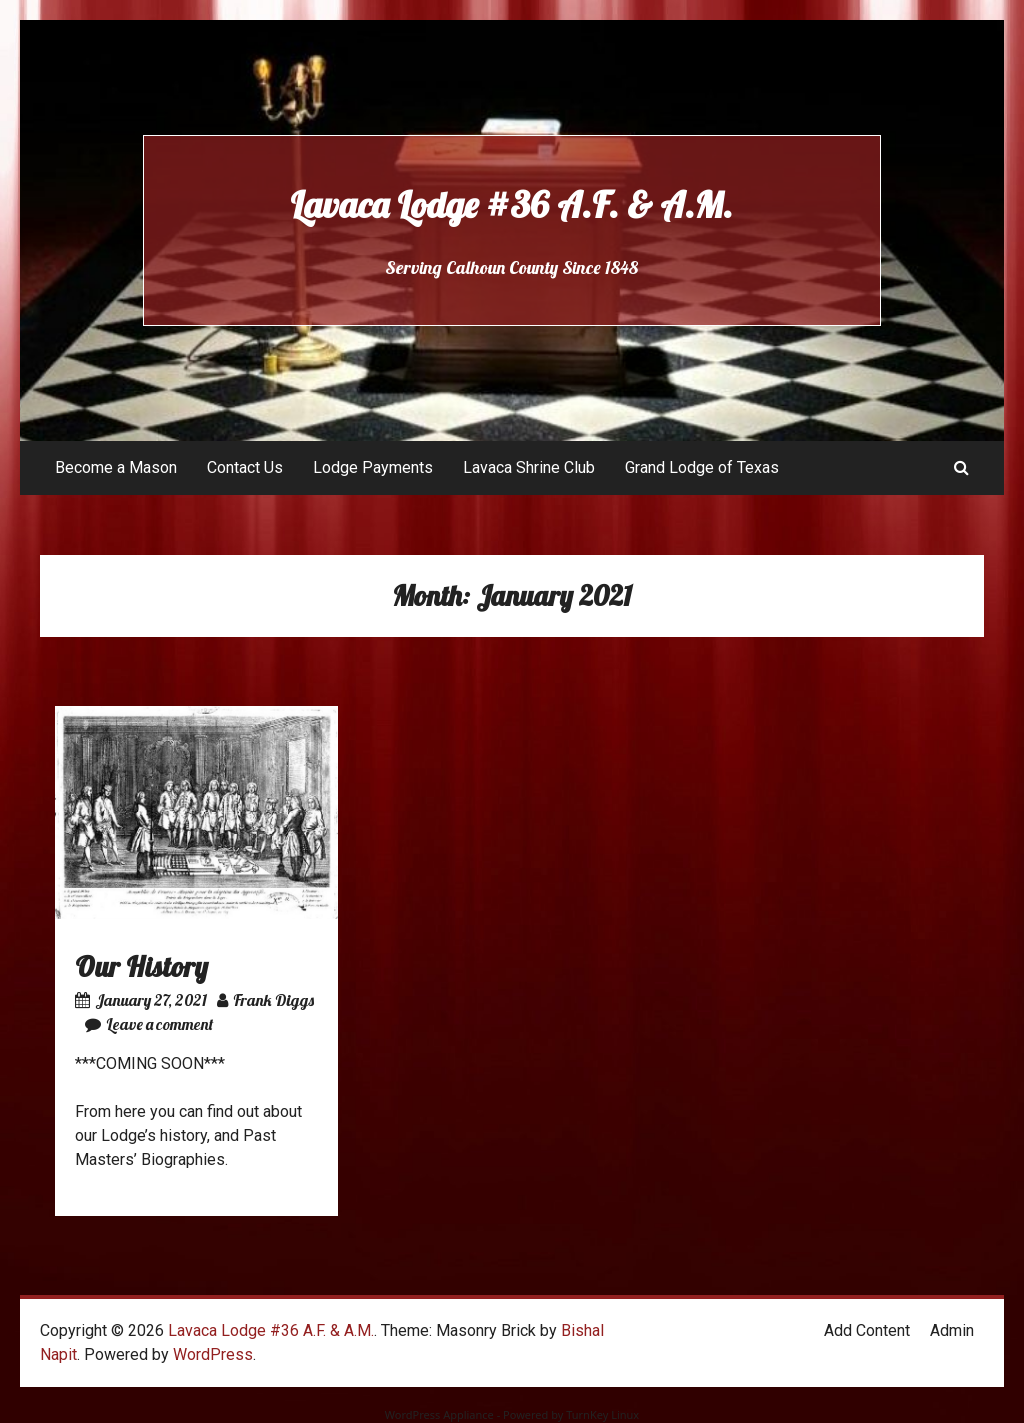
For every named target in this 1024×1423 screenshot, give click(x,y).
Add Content (867, 1330)
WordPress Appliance (439, 1414)
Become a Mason (116, 467)
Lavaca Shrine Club (529, 467)
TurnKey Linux (602, 1414)
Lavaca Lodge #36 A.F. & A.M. (511, 204)
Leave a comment (149, 1024)
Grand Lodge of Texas (702, 467)
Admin (952, 1330)
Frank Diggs (265, 1000)
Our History (141, 966)
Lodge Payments (373, 467)
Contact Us (245, 467)
